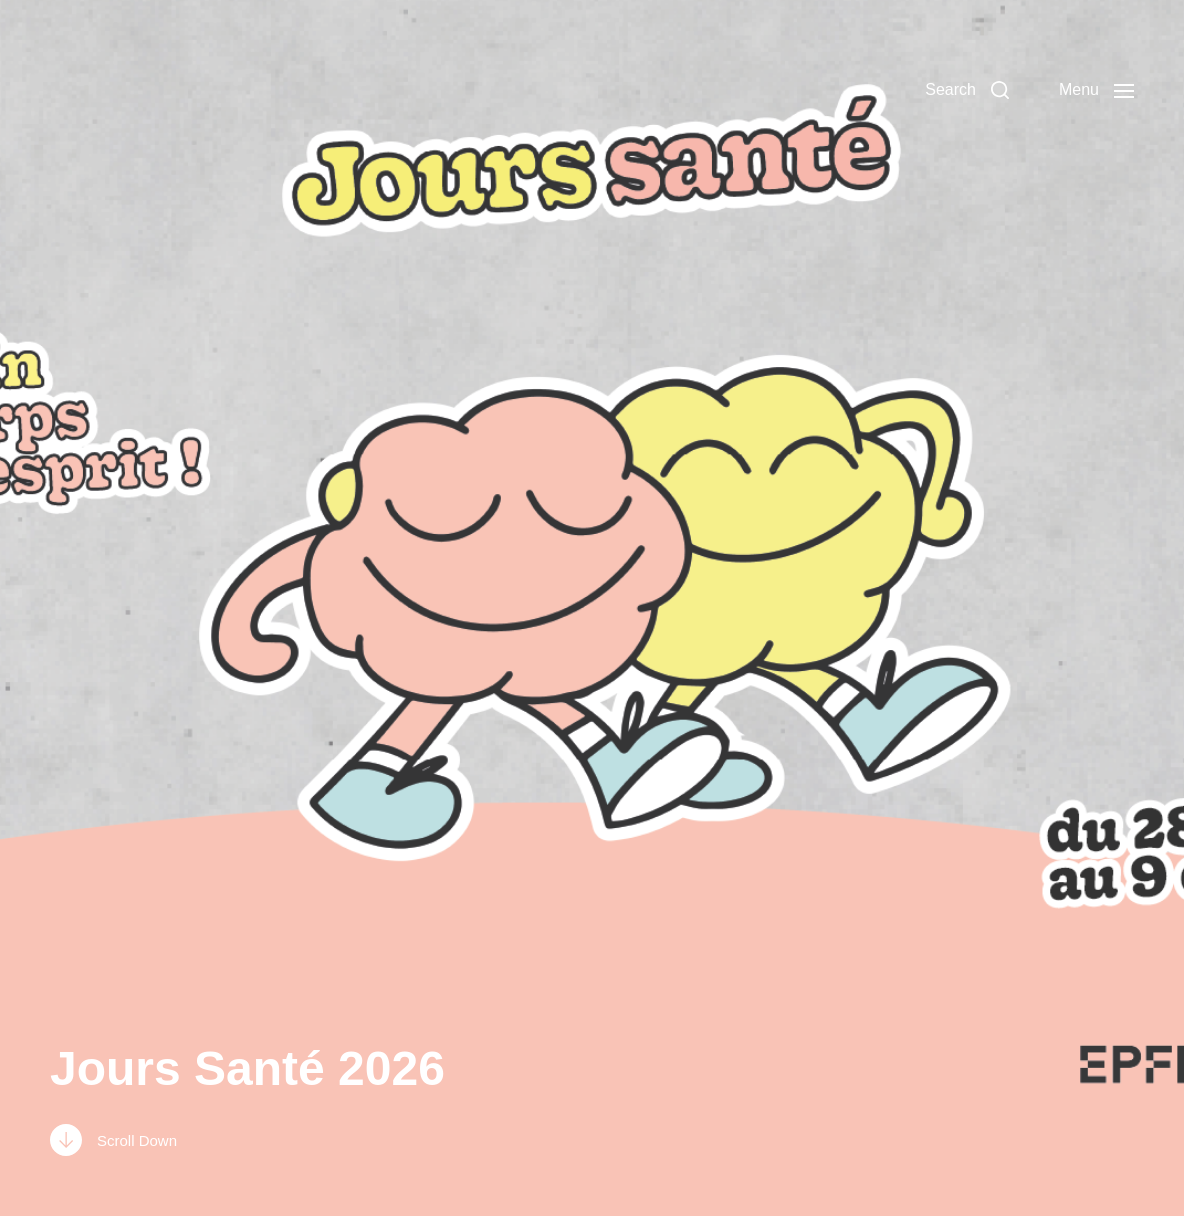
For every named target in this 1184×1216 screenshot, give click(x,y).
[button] (967, 90)
